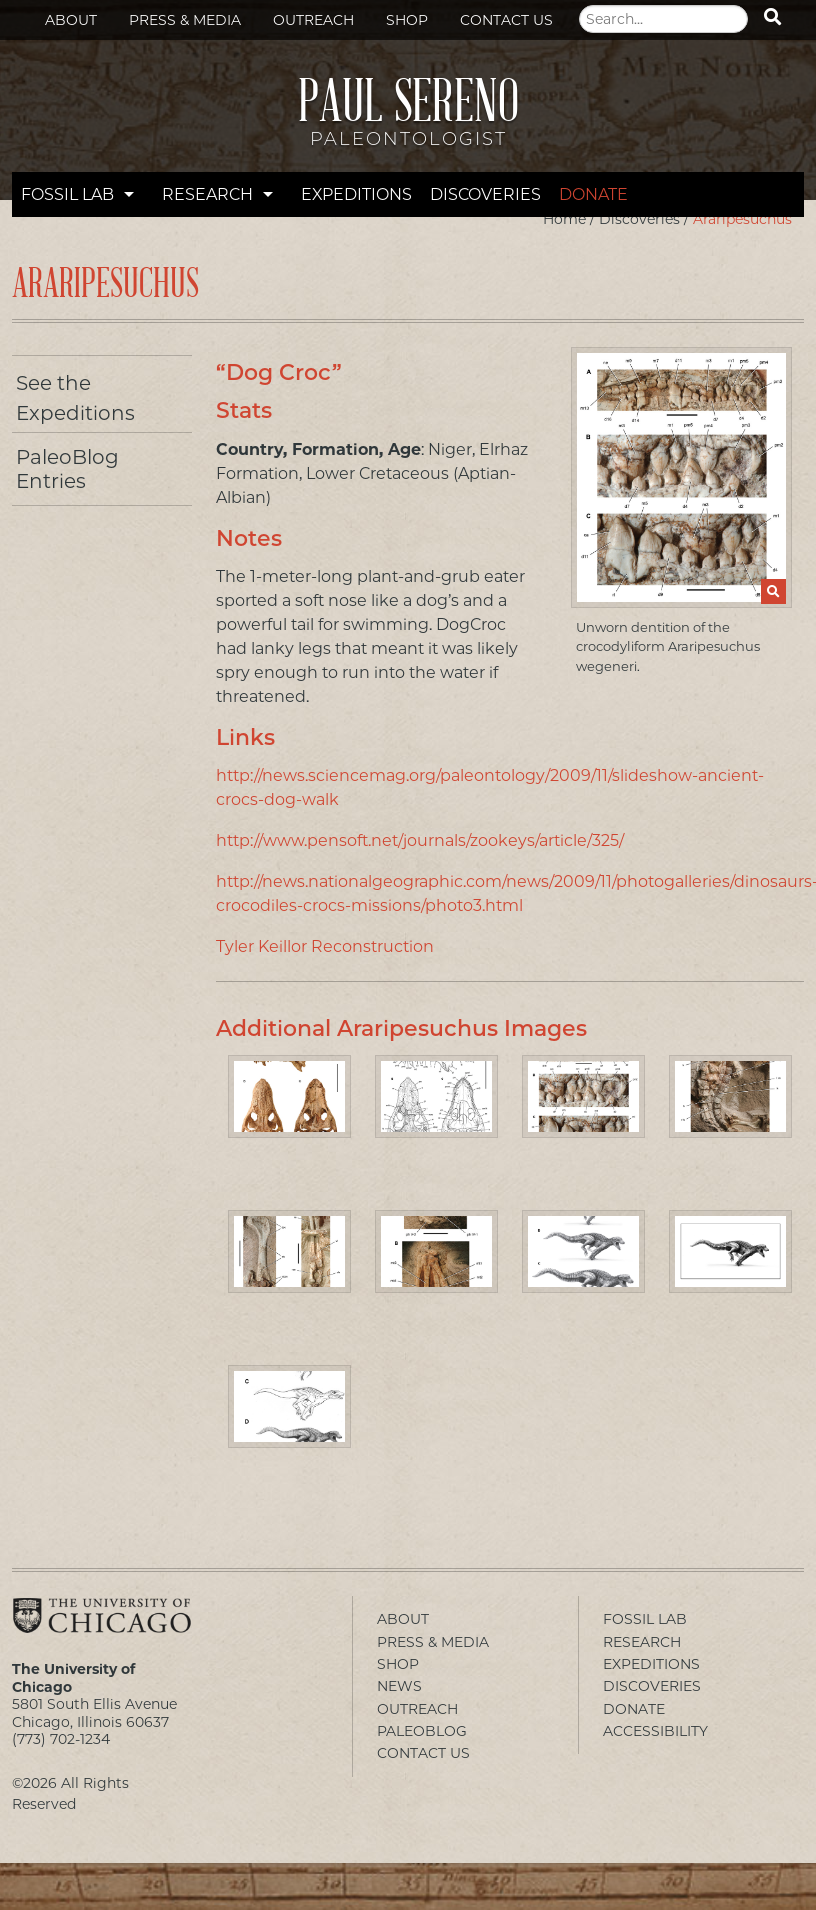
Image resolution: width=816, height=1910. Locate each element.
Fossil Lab (67, 194)
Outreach (313, 20)
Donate (593, 194)
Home (564, 219)
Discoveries (485, 194)
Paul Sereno (408, 121)
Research (207, 194)
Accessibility (655, 1731)
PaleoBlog (422, 1731)
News (399, 1686)
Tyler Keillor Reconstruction (325, 946)
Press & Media (185, 20)
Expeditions (356, 194)
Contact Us (506, 20)
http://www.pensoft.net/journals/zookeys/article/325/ (420, 840)
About (71, 20)
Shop (407, 20)
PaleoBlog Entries (67, 469)
